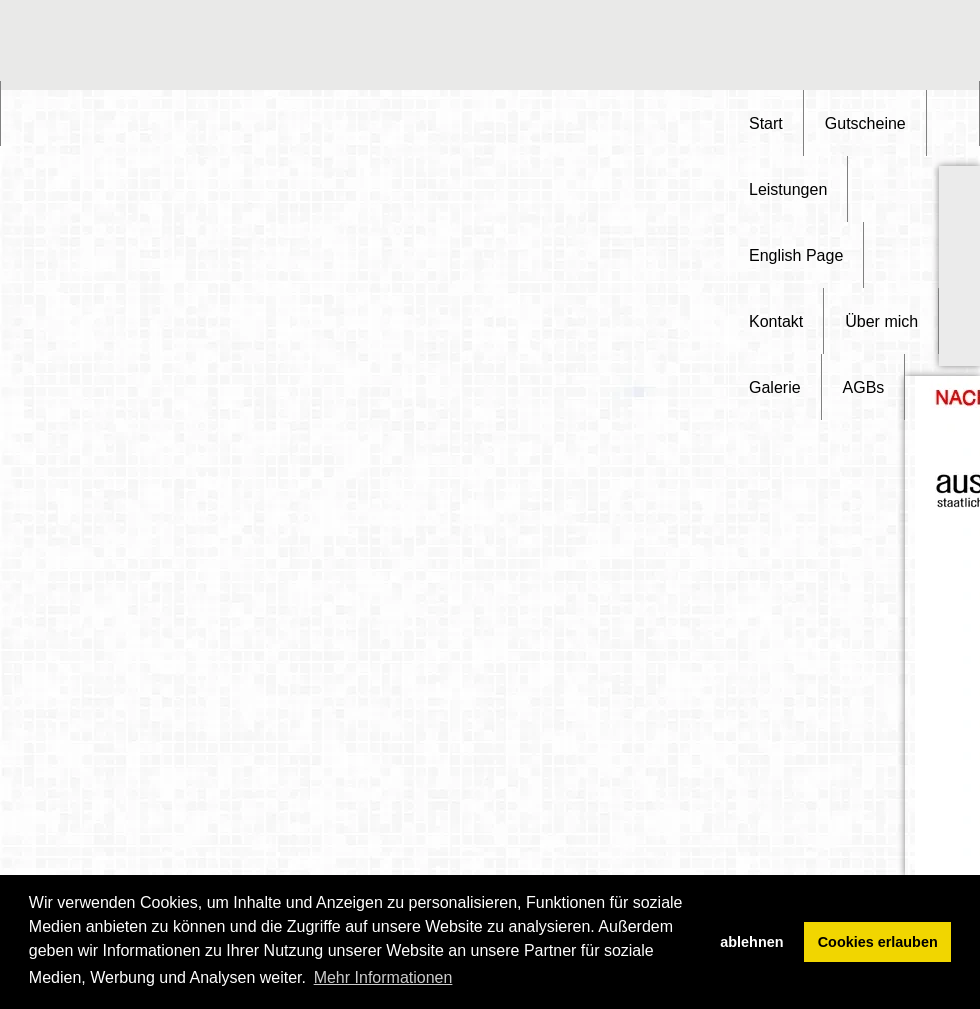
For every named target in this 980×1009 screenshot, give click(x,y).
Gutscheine (865, 123)
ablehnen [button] (751, 942)
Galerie (775, 387)
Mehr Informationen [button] (383, 977)
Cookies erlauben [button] (878, 942)
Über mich (881, 321)
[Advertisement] (880, 45)
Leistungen (788, 189)
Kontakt (776, 321)
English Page (796, 255)
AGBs (864, 387)
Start (766, 123)
